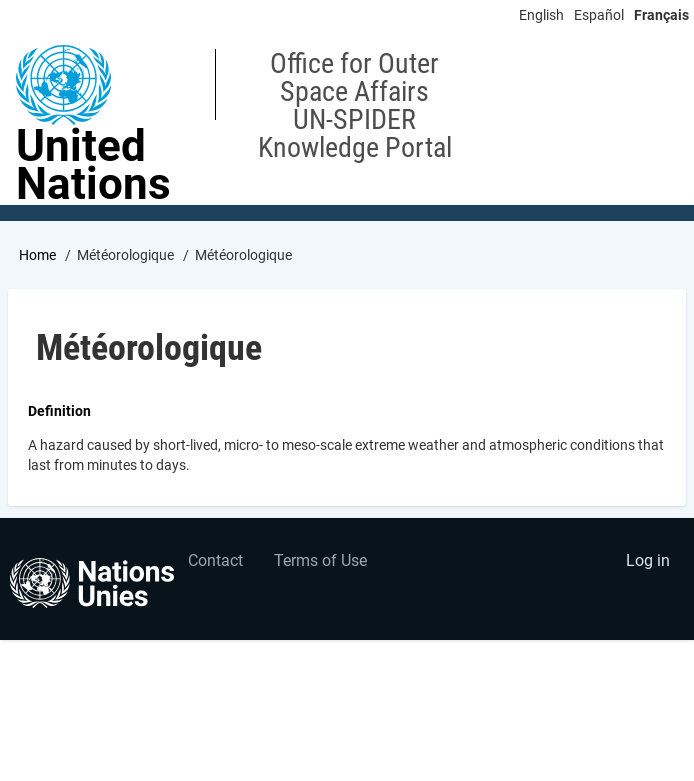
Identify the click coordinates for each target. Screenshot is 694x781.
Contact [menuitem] (215, 560)
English (541, 15)
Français (661, 15)
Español (599, 15)
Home (37, 255)
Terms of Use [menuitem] (320, 560)
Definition (59, 411)
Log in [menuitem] (648, 560)
